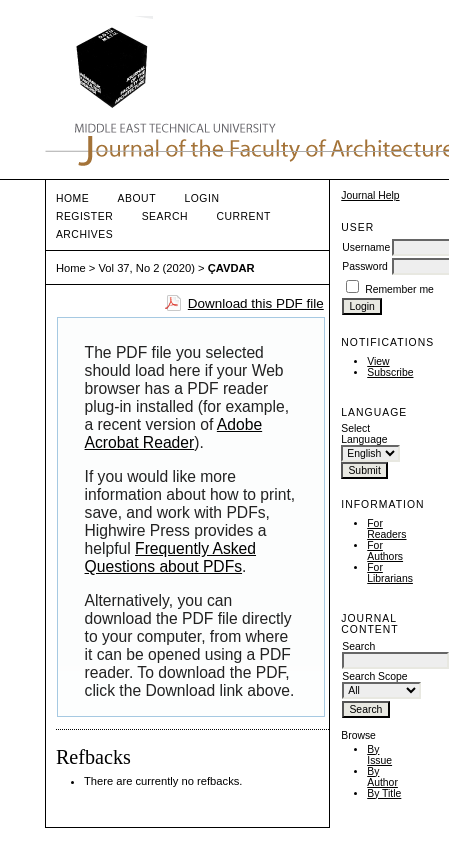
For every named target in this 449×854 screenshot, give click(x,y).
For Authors (385, 551)
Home (72, 198)
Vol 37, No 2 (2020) (146, 268)
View (378, 361)
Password (365, 266)
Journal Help (370, 195)
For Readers (386, 529)
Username (366, 247)
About (137, 198)
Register (84, 216)
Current (244, 216)
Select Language (364, 434)
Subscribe (390, 372)
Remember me (399, 289)
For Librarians (390, 573)
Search (165, 216)
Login (201, 198)
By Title (384, 793)
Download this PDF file (256, 303)
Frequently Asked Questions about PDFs (170, 557)
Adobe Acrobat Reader (174, 433)
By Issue (379, 755)
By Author (382, 777)
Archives (84, 234)
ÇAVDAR (231, 268)
